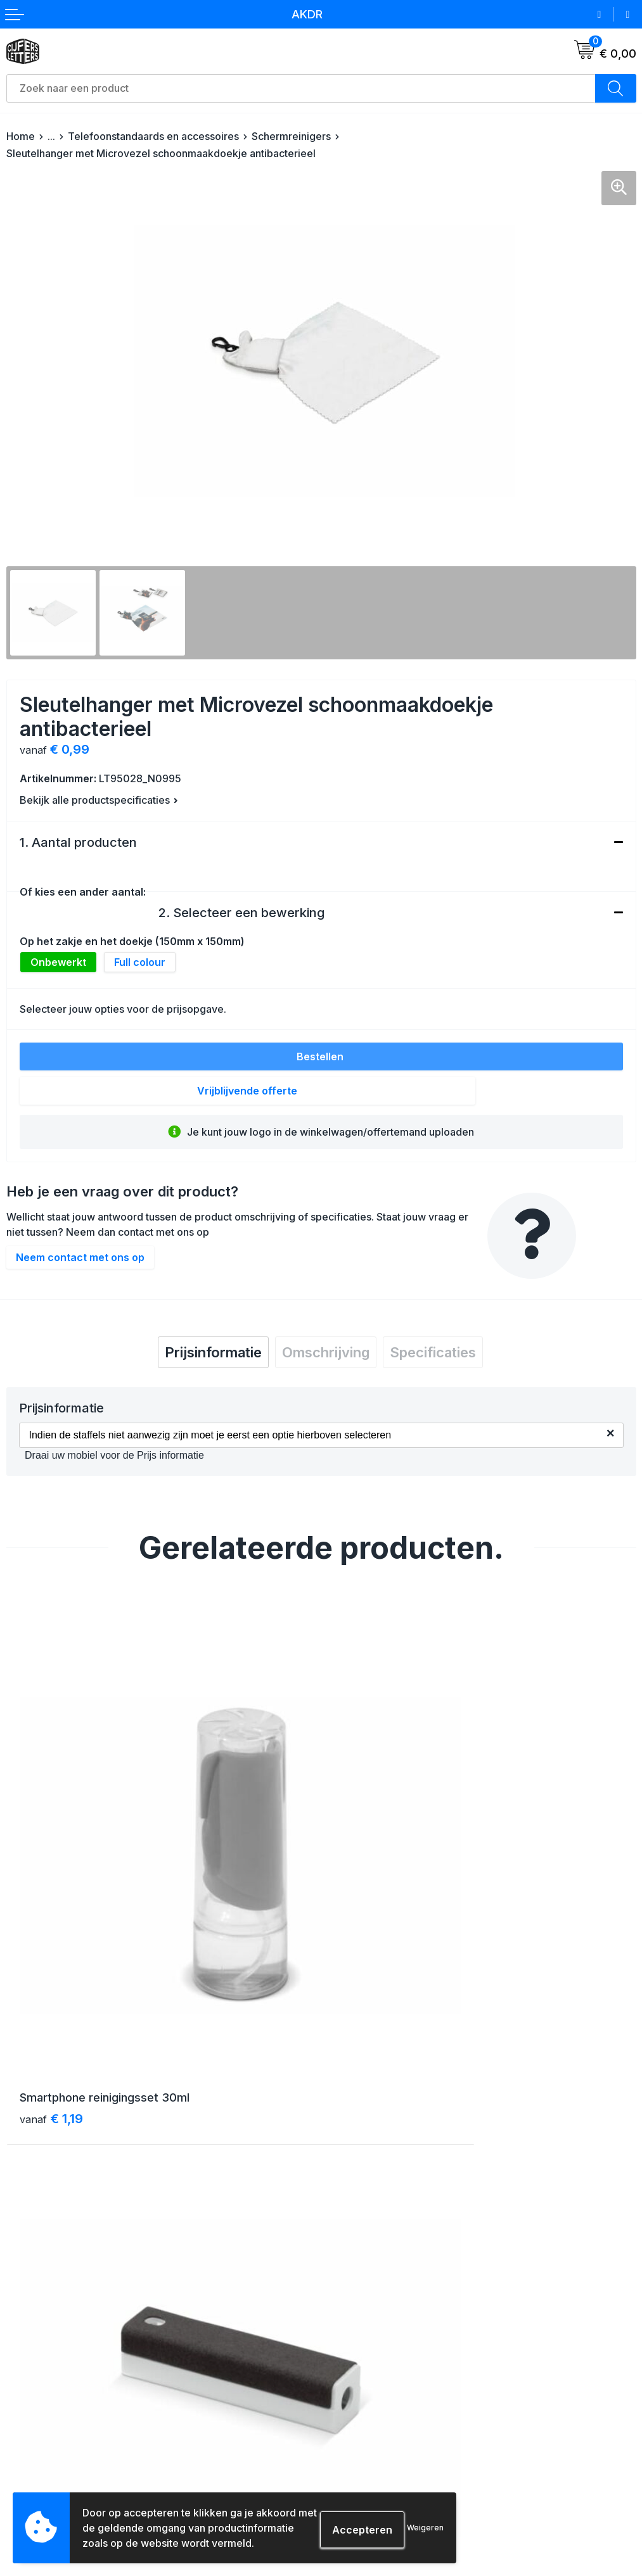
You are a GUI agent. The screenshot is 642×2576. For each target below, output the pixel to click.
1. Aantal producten (78, 842)
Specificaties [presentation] (433, 1352)
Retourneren (33, 2440)
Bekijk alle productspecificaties (99, 800)
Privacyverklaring (365, 2440)
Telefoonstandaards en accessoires (153, 136)
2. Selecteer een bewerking (241, 912)
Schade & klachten (369, 2463)
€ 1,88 (368, 1965)
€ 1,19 (51, 1965)
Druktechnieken (41, 2485)
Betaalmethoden (43, 2417)
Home (20, 136)
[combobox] (301, 88)
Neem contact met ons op (80, 1257)
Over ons (347, 2190)
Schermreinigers (291, 136)
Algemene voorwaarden (380, 2394)
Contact (344, 2212)
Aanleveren (31, 2463)
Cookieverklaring (364, 2417)
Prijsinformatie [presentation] (213, 1352)
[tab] (213, 1352)
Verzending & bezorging (59, 2394)
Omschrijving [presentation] (325, 1352)
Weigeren (425, 2527)
